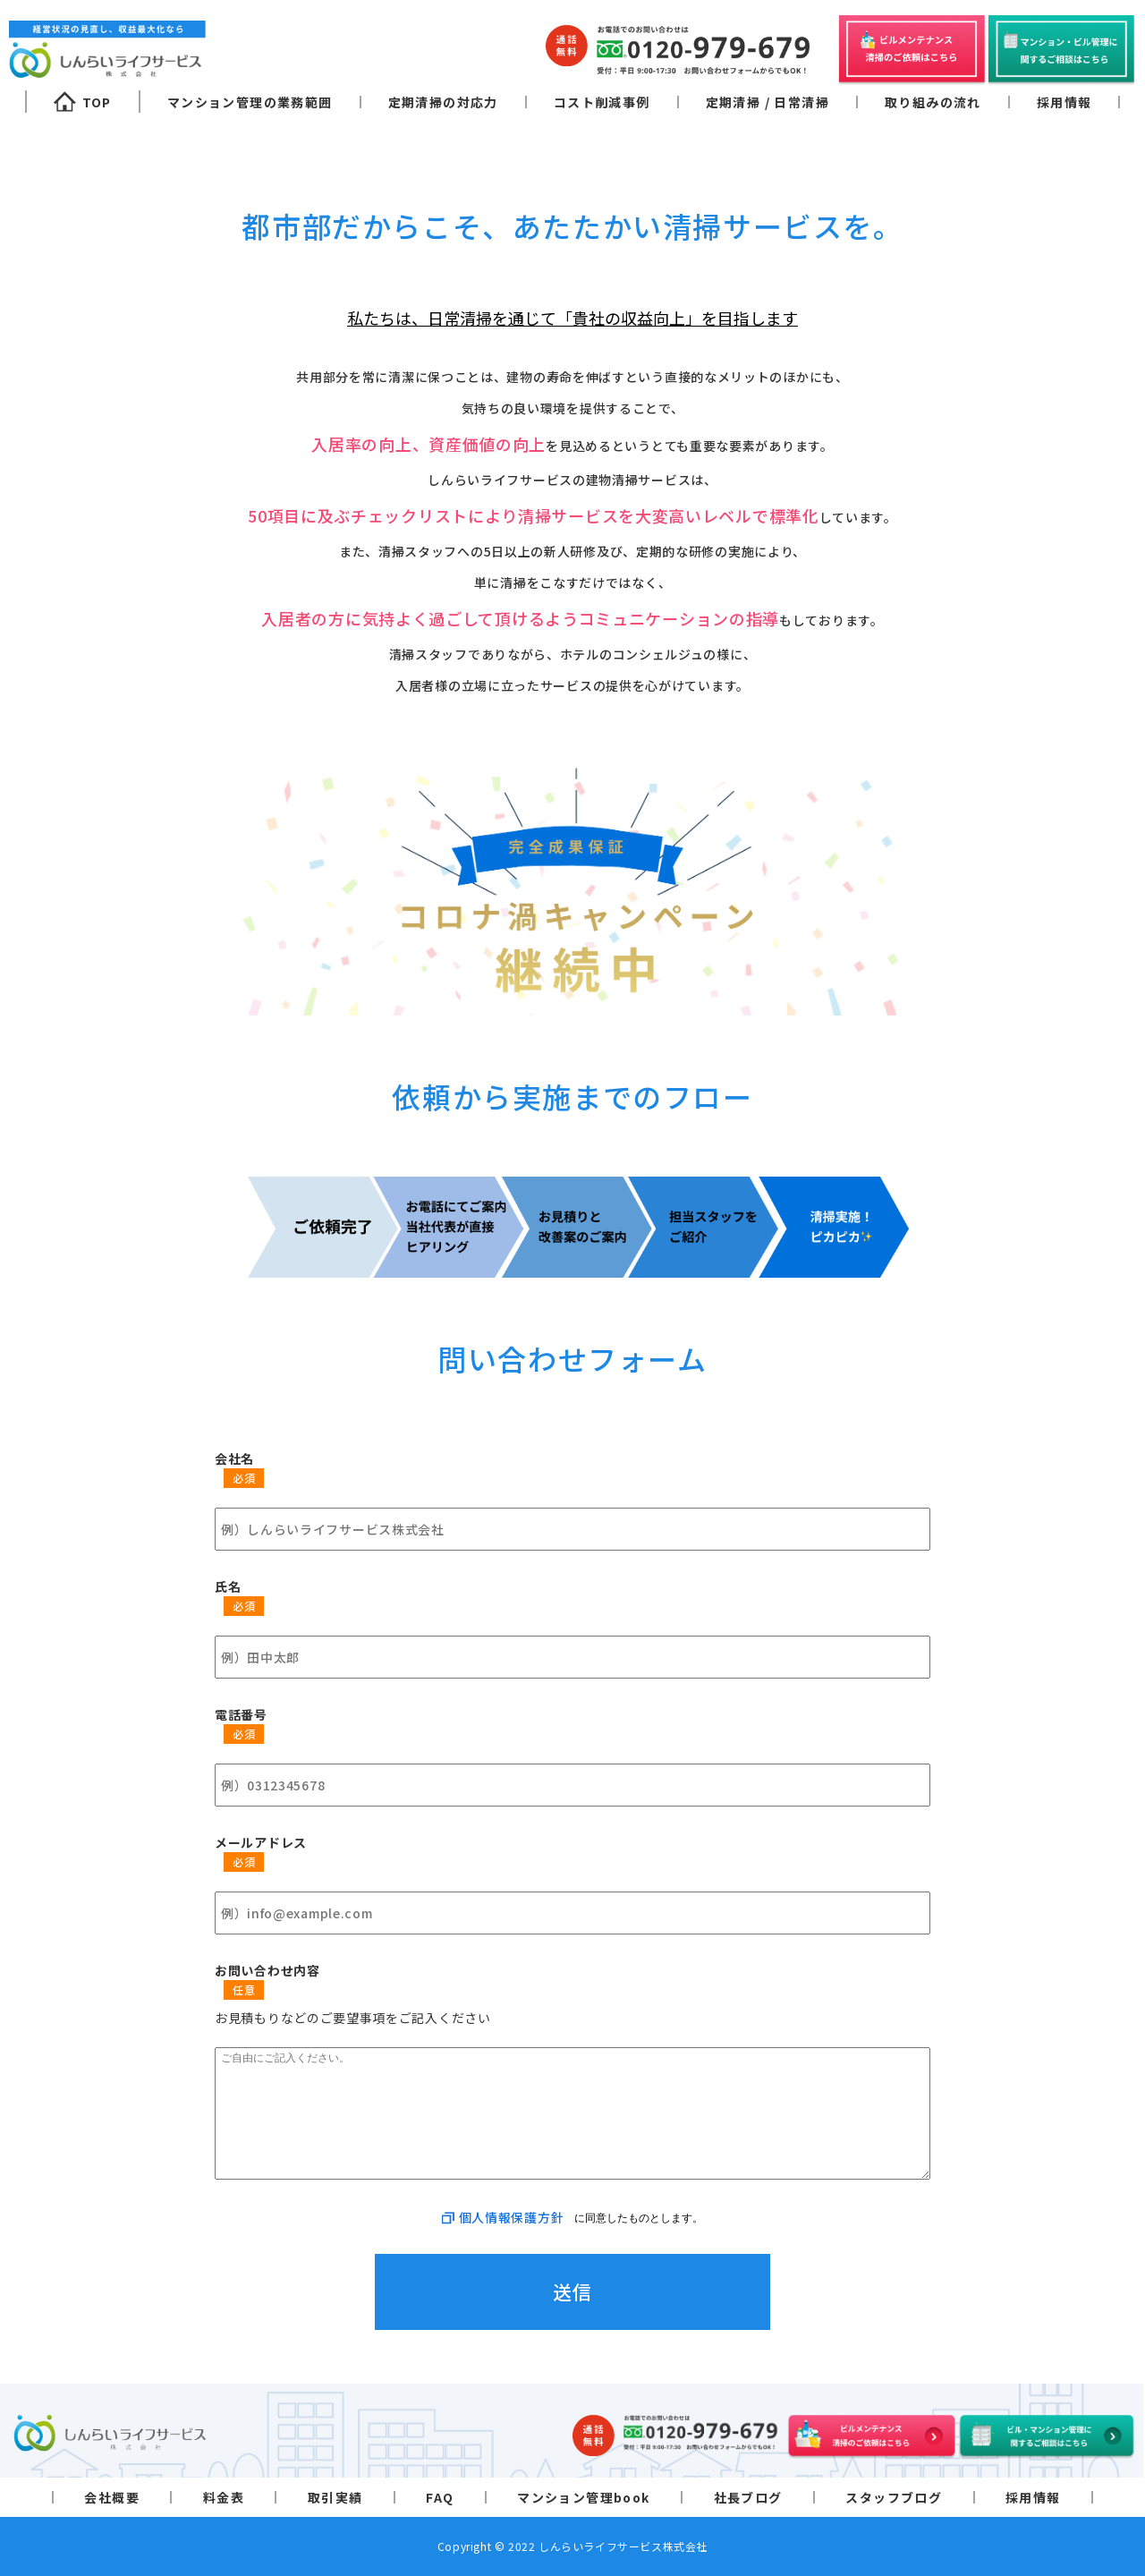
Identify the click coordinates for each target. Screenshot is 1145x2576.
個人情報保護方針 (511, 2217)
